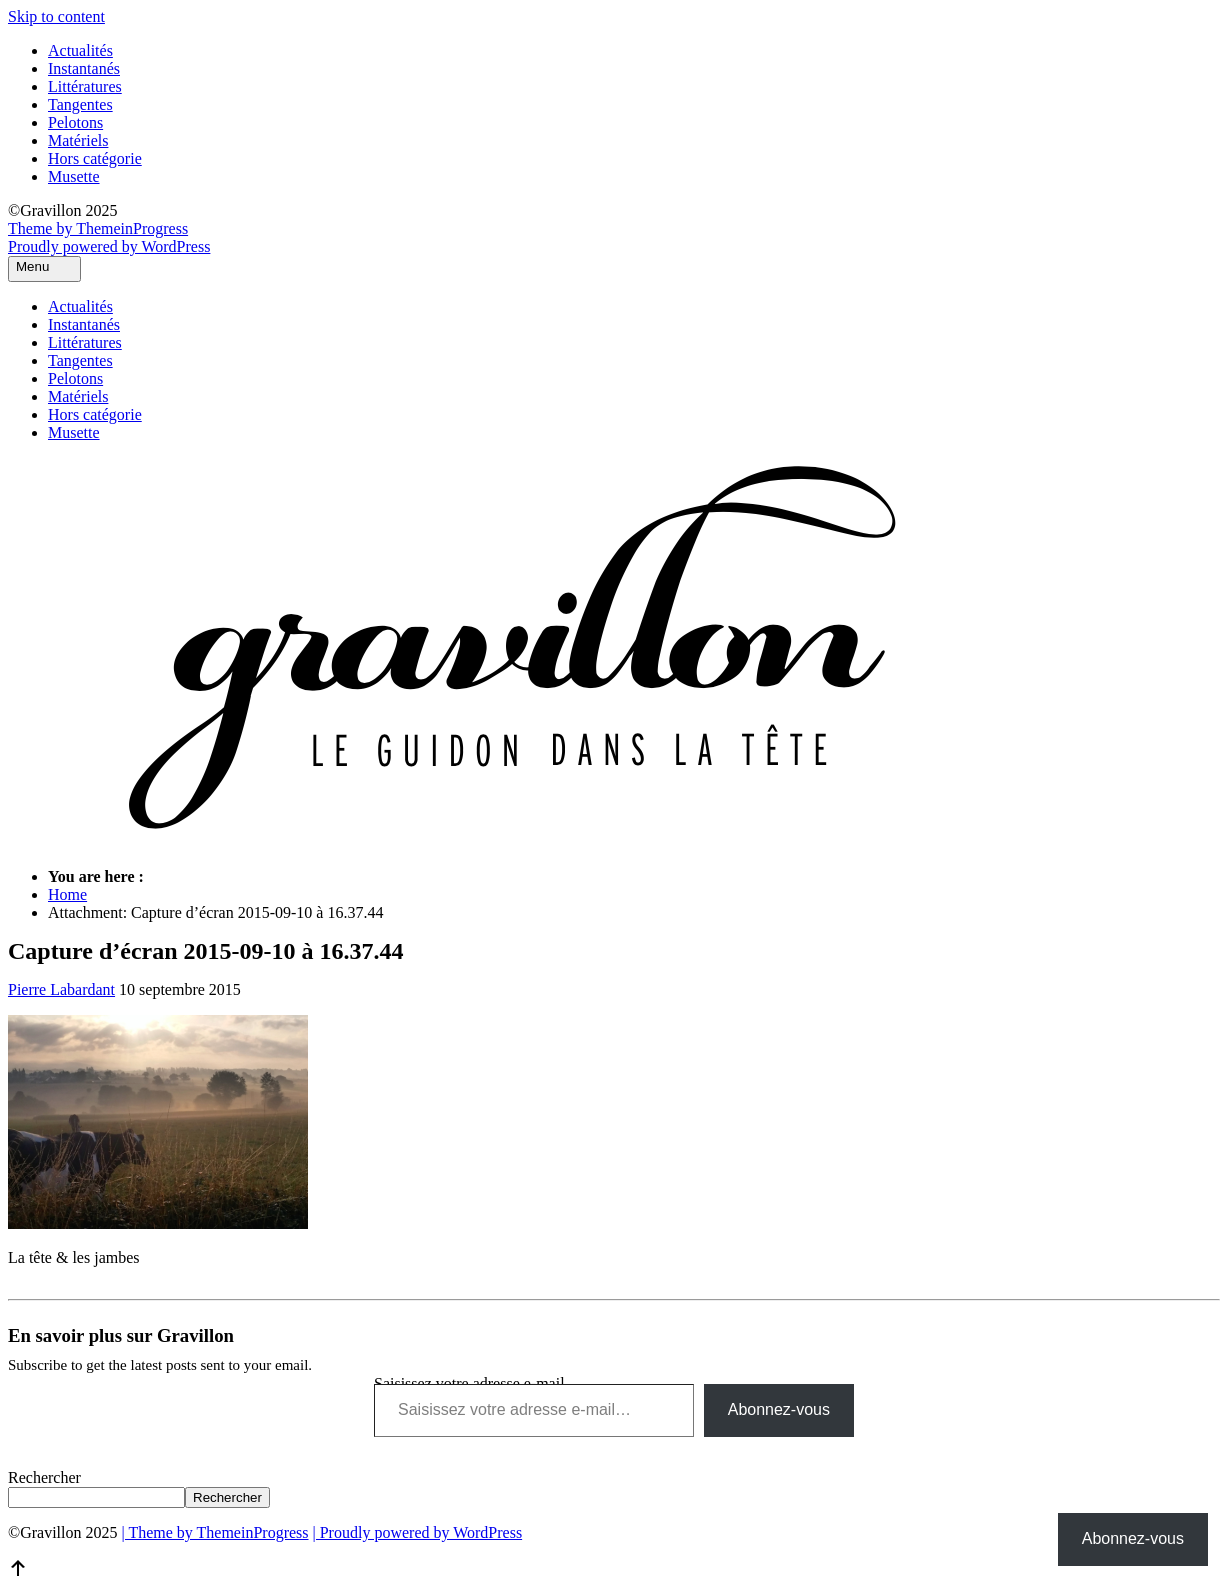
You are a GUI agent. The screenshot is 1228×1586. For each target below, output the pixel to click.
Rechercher (44, 1477)
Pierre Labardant (61, 989)
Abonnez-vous (779, 1409)
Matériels (78, 140)
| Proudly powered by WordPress (418, 1532)
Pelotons (75, 122)
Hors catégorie (95, 158)
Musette (74, 176)
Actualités (80, 50)
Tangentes (80, 104)
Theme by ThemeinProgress (98, 228)
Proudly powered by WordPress (109, 246)
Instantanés (84, 68)
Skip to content (56, 16)
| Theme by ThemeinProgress (214, 1532)
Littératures (85, 86)
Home (67, 894)
